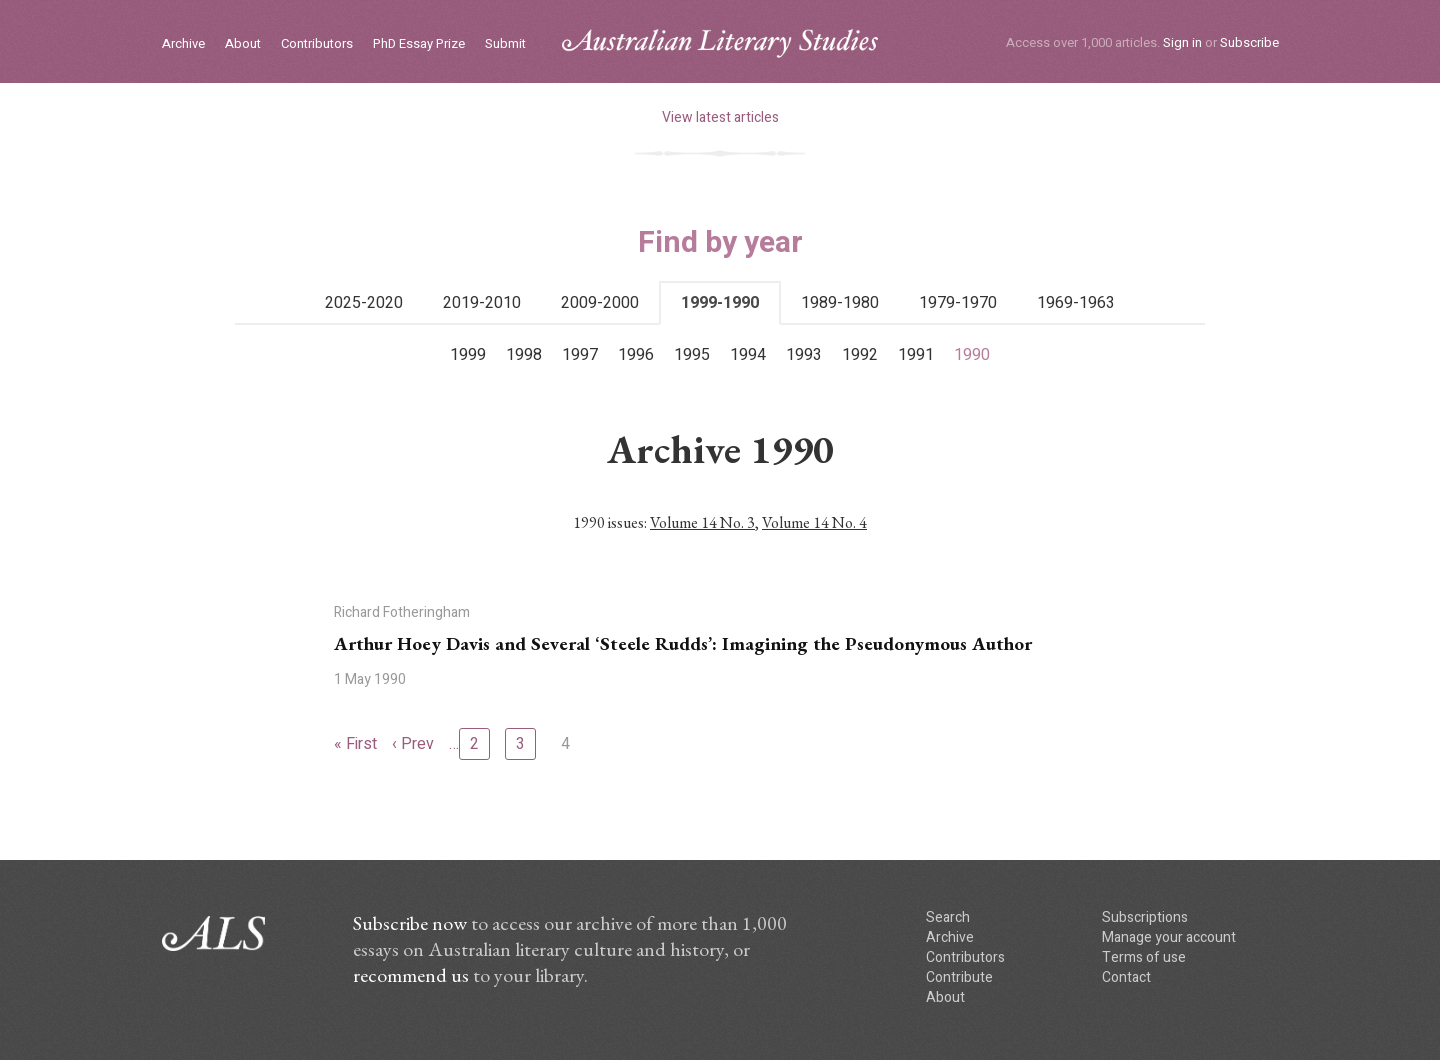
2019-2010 (482, 303)
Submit (505, 44)
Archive (183, 44)
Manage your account (1169, 937)
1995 (692, 355)
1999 (468, 355)
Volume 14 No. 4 (814, 522)
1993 (804, 355)
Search (948, 917)
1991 (916, 355)
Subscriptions (1145, 917)
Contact (1126, 977)
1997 (580, 355)
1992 (860, 355)
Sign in (1182, 42)
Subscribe (1249, 42)
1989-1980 (840, 303)
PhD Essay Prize (419, 44)
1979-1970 (958, 303)
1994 (748, 355)
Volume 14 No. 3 (702, 522)
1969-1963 (1076, 303)
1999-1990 (720, 303)
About (243, 44)
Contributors (317, 44)
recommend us (411, 975)
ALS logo (720, 43)
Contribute (959, 977)
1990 (972, 355)
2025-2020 (364, 303)
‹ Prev (413, 744)
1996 (636, 355)
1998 (524, 355)
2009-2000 (600, 303)
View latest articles (720, 117)
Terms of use (1144, 957)
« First (355, 744)
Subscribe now (410, 923)
